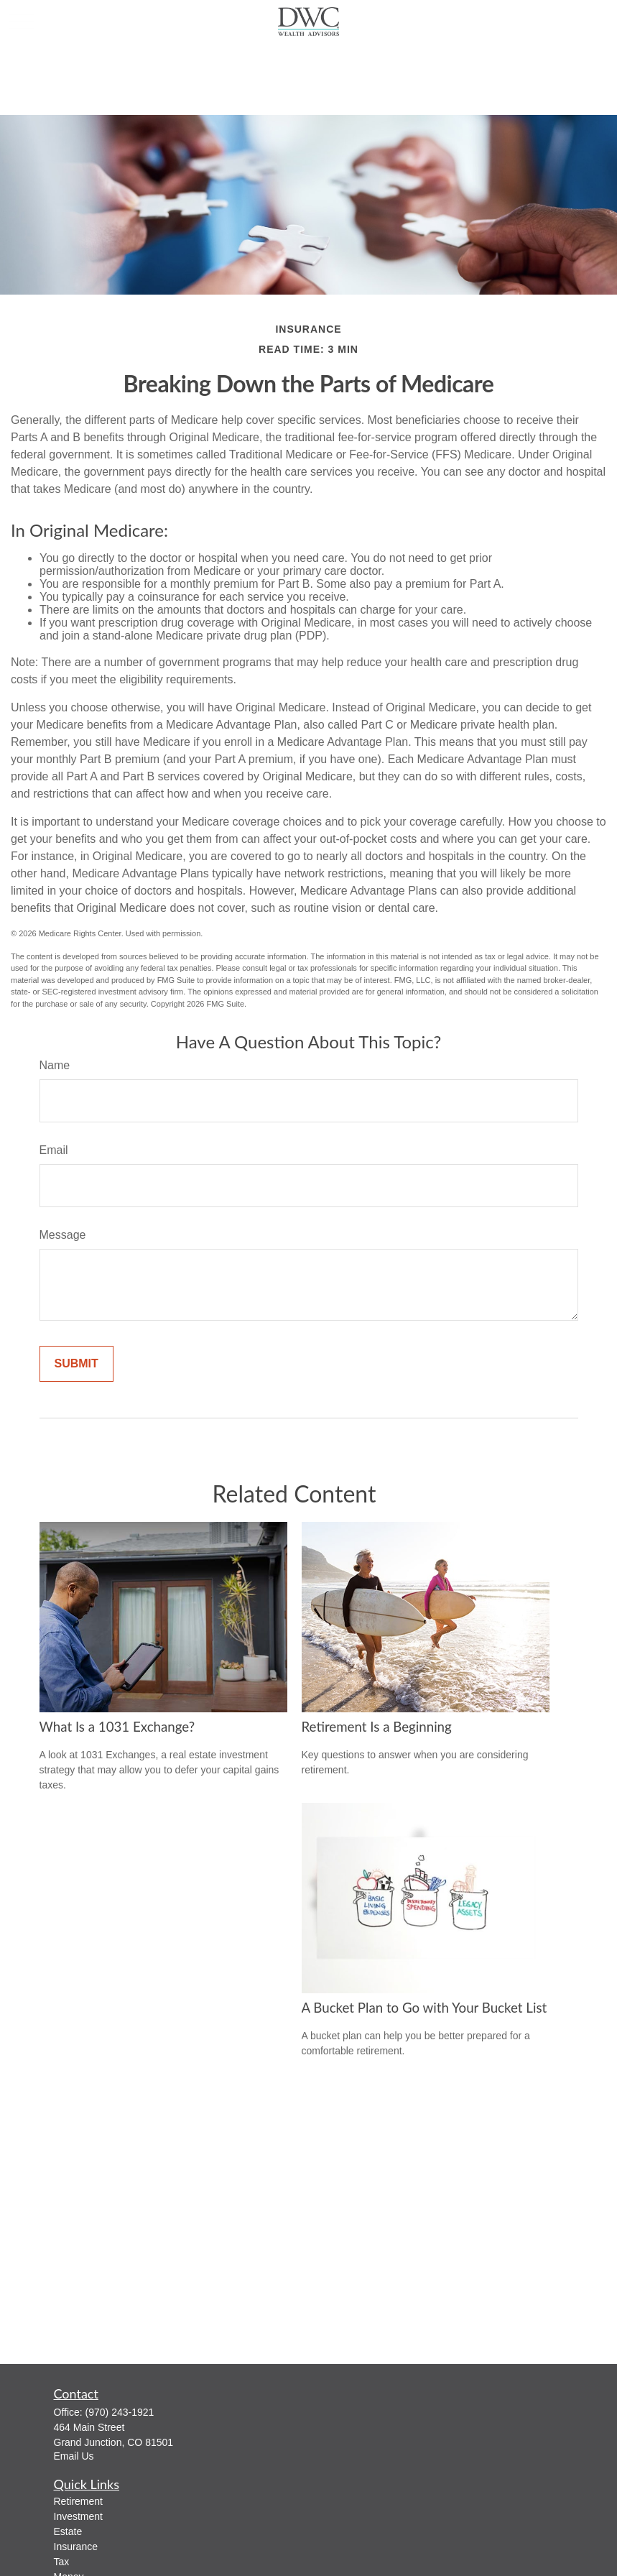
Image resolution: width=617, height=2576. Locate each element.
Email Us (74, 2456)
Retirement (78, 2501)
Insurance (76, 2546)
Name (55, 1065)
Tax (62, 2561)
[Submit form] (76, 1364)
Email (54, 1150)
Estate (68, 2531)
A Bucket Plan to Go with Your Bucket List (424, 2008)
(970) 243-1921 (119, 2412)
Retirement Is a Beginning (377, 1727)
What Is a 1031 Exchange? (117, 1727)
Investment (78, 2516)
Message (63, 1235)
